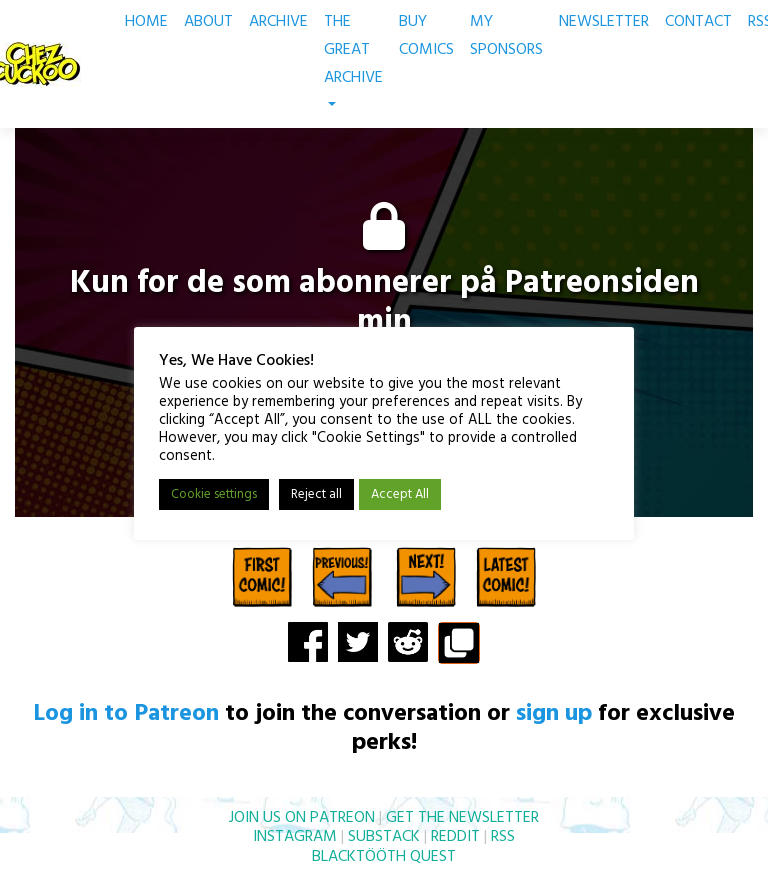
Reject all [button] (316, 495)
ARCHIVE (278, 22)
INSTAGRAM (295, 837)
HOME (146, 22)
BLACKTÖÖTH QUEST (384, 857)
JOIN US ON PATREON (302, 818)
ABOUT (208, 22)
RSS (503, 837)
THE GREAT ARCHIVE (353, 57)
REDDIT (455, 837)
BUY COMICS (426, 36)
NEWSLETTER (604, 22)
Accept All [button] (400, 495)
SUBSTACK (384, 837)
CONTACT (698, 22)
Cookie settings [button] (214, 495)
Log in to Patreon (126, 714)
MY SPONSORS (506, 36)
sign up (554, 714)
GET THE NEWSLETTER (462, 818)
